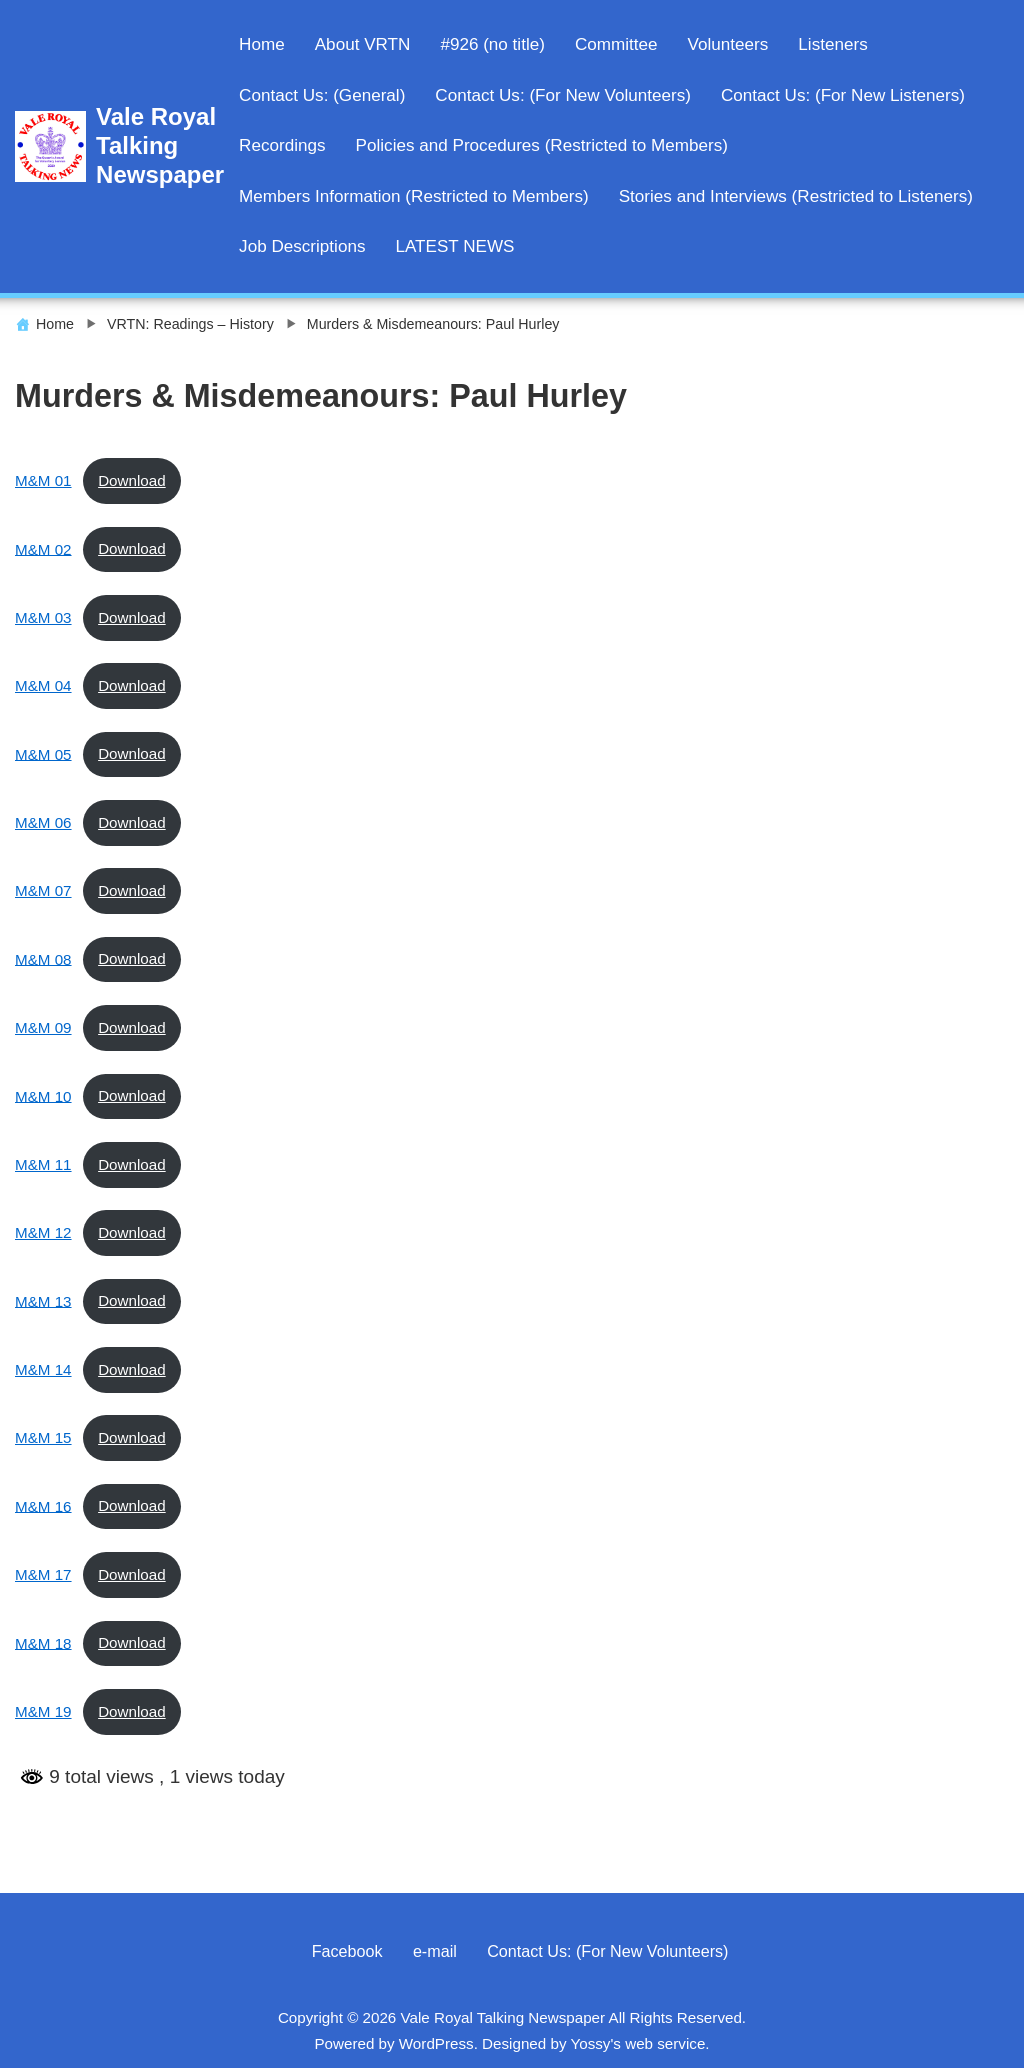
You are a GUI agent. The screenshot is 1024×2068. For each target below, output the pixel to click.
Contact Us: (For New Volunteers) (563, 95)
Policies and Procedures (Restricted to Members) (542, 145)
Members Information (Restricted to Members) (414, 196)
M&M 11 (43, 1164)
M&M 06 (43, 822)
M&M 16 (43, 1505)
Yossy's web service (637, 2043)
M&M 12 (43, 1232)
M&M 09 (43, 1027)
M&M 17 (43, 1574)
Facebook (347, 1951)
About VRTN (363, 44)
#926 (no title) (492, 44)
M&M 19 (43, 1711)
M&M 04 (43, 685)
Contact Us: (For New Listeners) (843, 95)
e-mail (435, 1951)
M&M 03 (43, 617)
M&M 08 (43, 958)
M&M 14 (43, 1369)
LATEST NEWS (454, 246)
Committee (616, 44)
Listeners (832, 44)
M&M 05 (43, 753)
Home (262, 44)
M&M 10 (43, 1095)
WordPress (436, 2043)
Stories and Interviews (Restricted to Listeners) (796, 196)
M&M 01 (43, 480)
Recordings (282, 145)
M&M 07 (43, 890)
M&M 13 (43, 1300)
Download (132, 480)
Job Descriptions (302, 246)
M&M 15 (43, 1437)
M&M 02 (43, 548)
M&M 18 (43, 1642)
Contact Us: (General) (322, 95)
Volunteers (728, 44)
